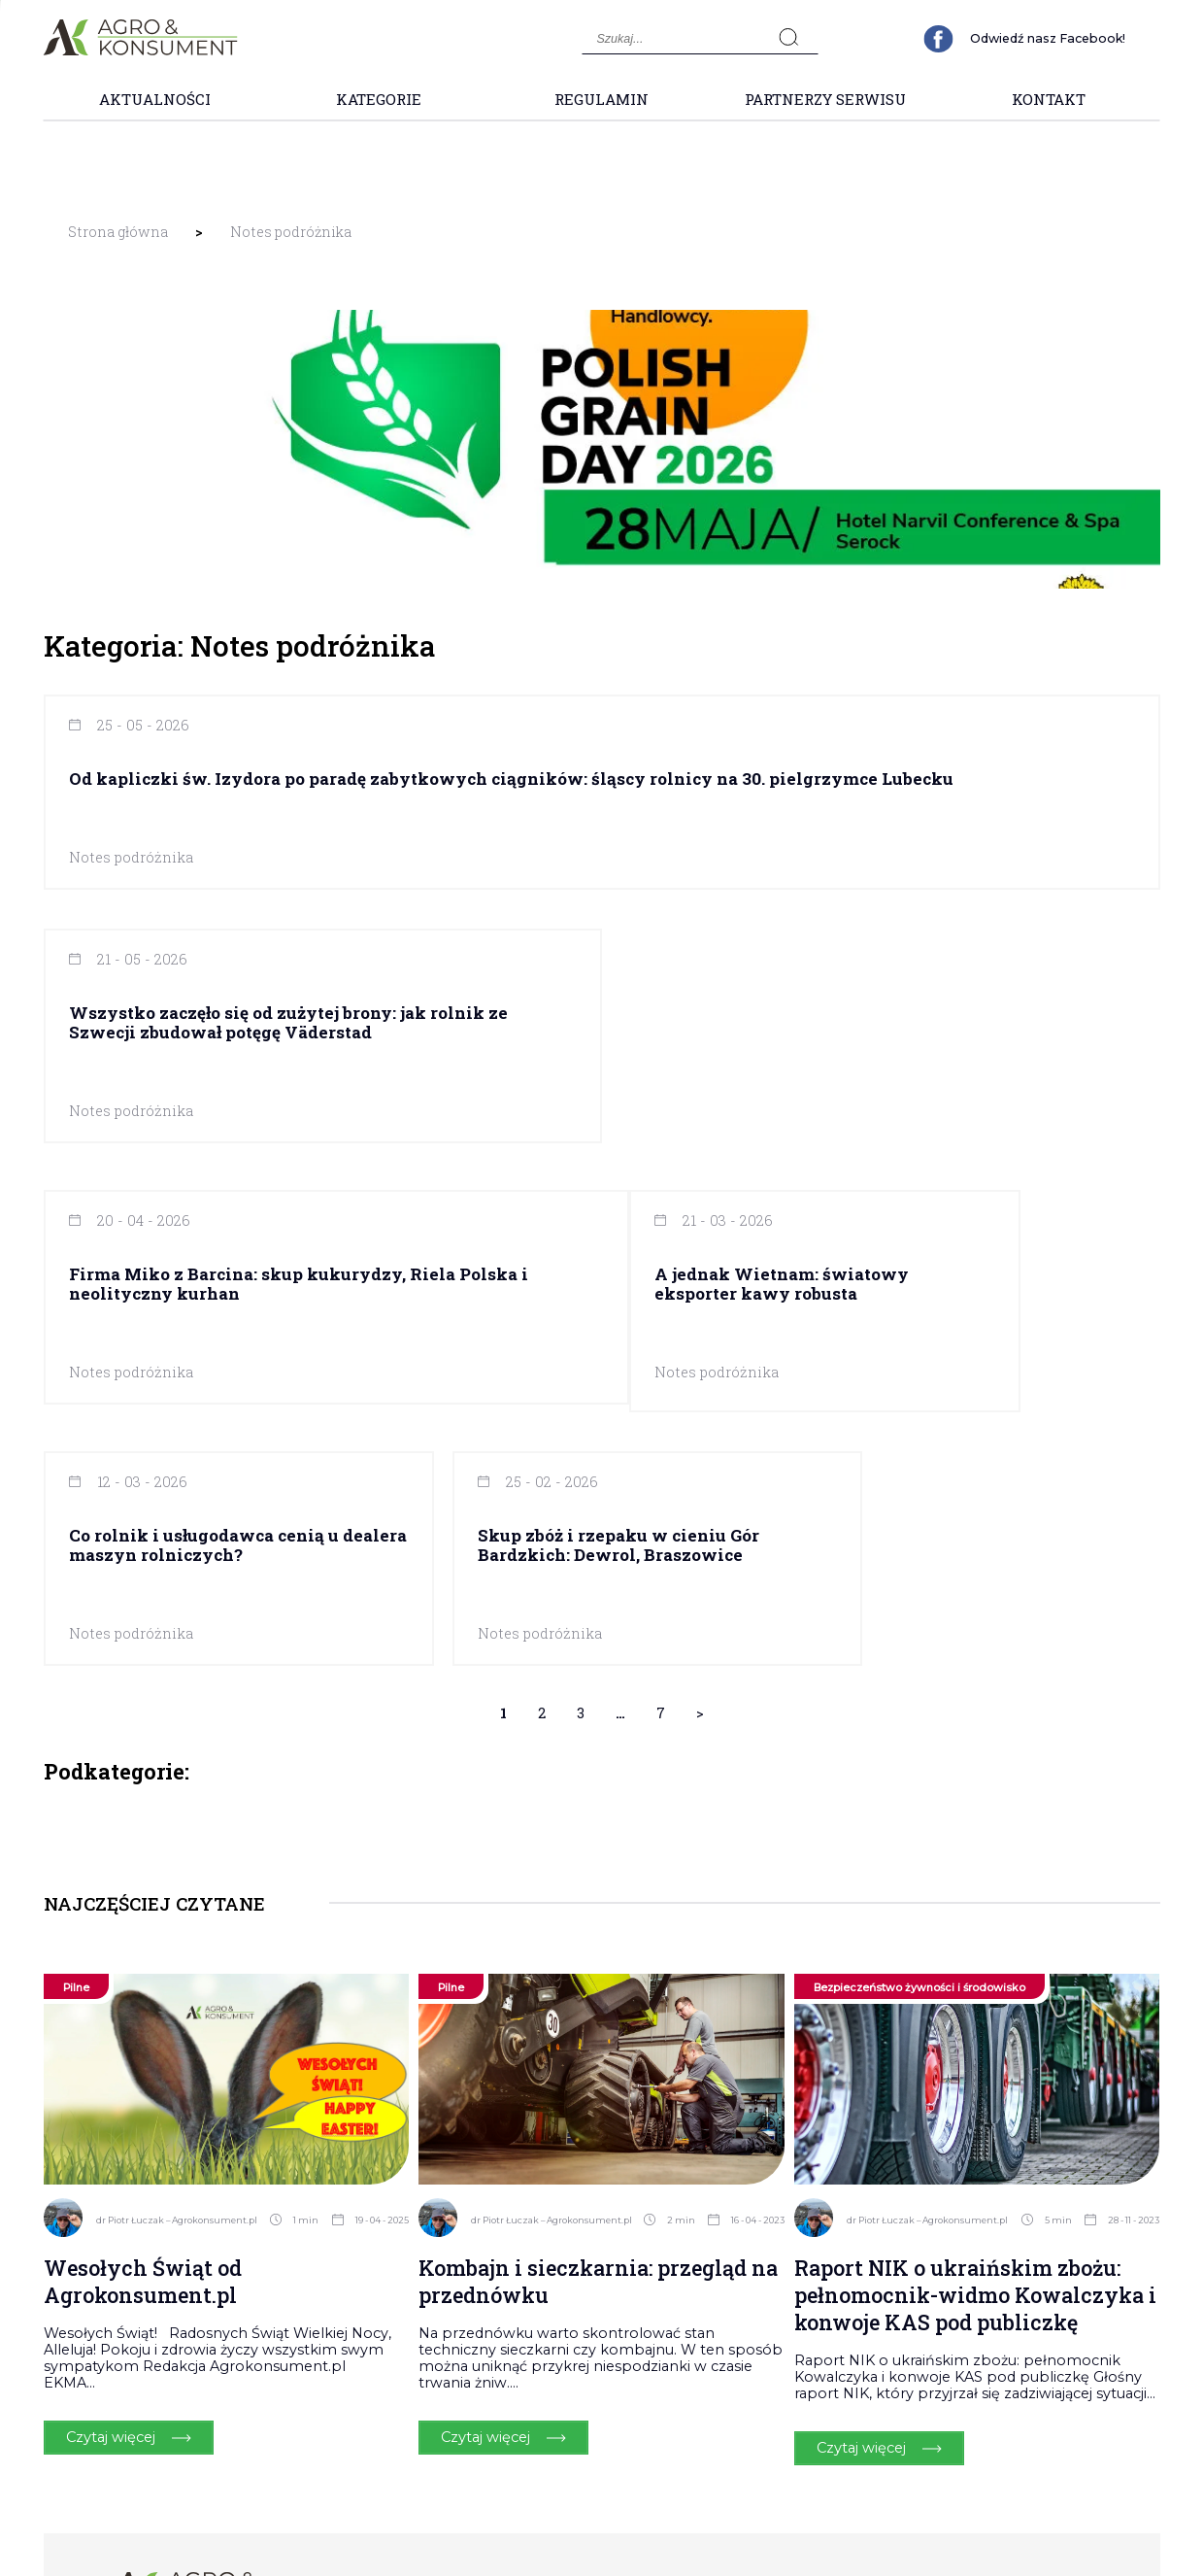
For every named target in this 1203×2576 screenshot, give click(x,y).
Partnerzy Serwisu (825, 99)
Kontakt (1049, 99)
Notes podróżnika (290, 231)
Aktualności (155, 99)
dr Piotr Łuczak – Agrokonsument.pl (176, 1954)
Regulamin (601, 99)
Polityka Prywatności (1023, 2327)
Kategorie (378, 99)
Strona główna (118, 231)
